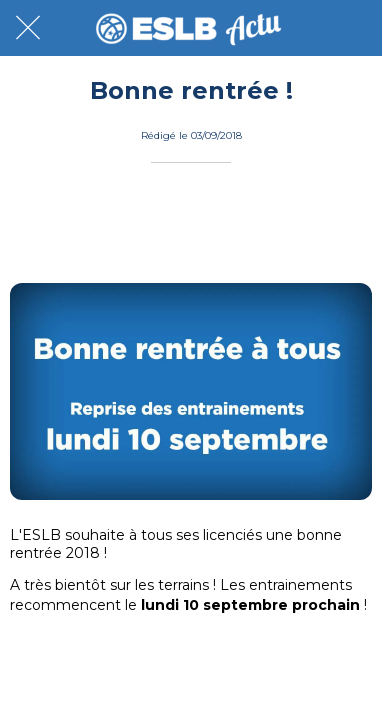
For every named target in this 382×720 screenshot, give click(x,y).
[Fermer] (28, 28)
